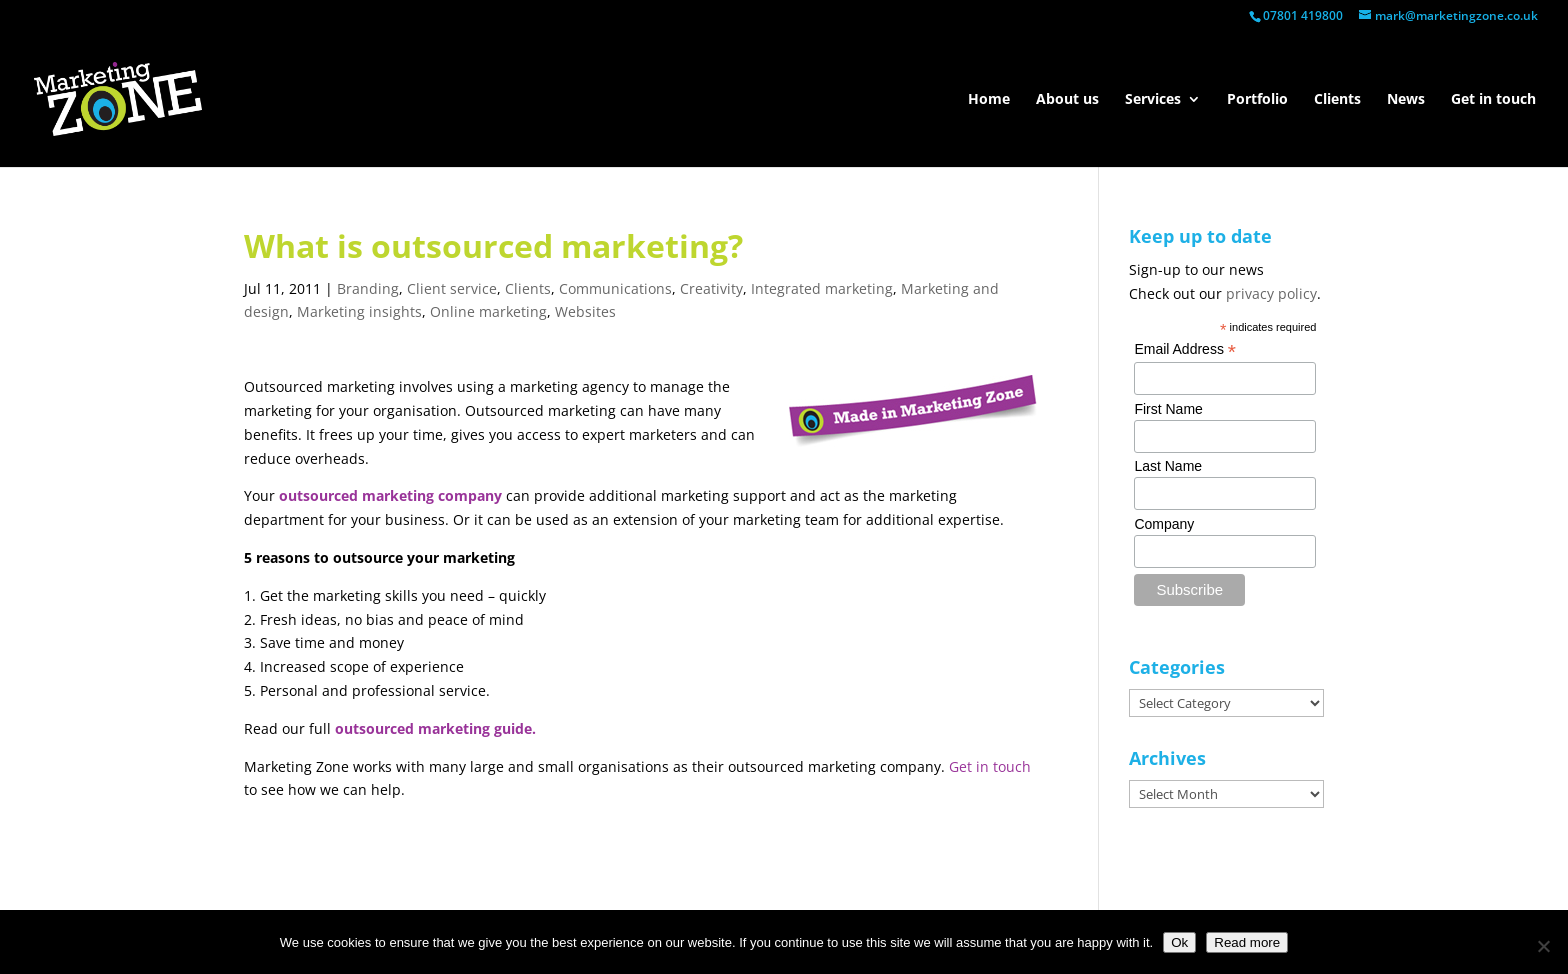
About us (1067, 100)
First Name (1168, 409)
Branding (368, 288)
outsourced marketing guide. (435, 728)
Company (1164, 524)
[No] (1543, 946)
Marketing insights (359, 311)
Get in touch (1493, 100)
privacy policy (1271, 293)
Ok (1179, 942)
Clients (1337, 100)
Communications (615, 288)
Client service (452, 288)
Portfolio (1257, 100)
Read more (1247, 942)
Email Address (1185, 349)
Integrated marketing (822, 288)
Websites (585, 311)
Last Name (1168, 466)
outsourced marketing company (390, 495)
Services (1153, 100)
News (1406, 100)
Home (989, 100)
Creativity (711, 288)
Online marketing (488, 311)
